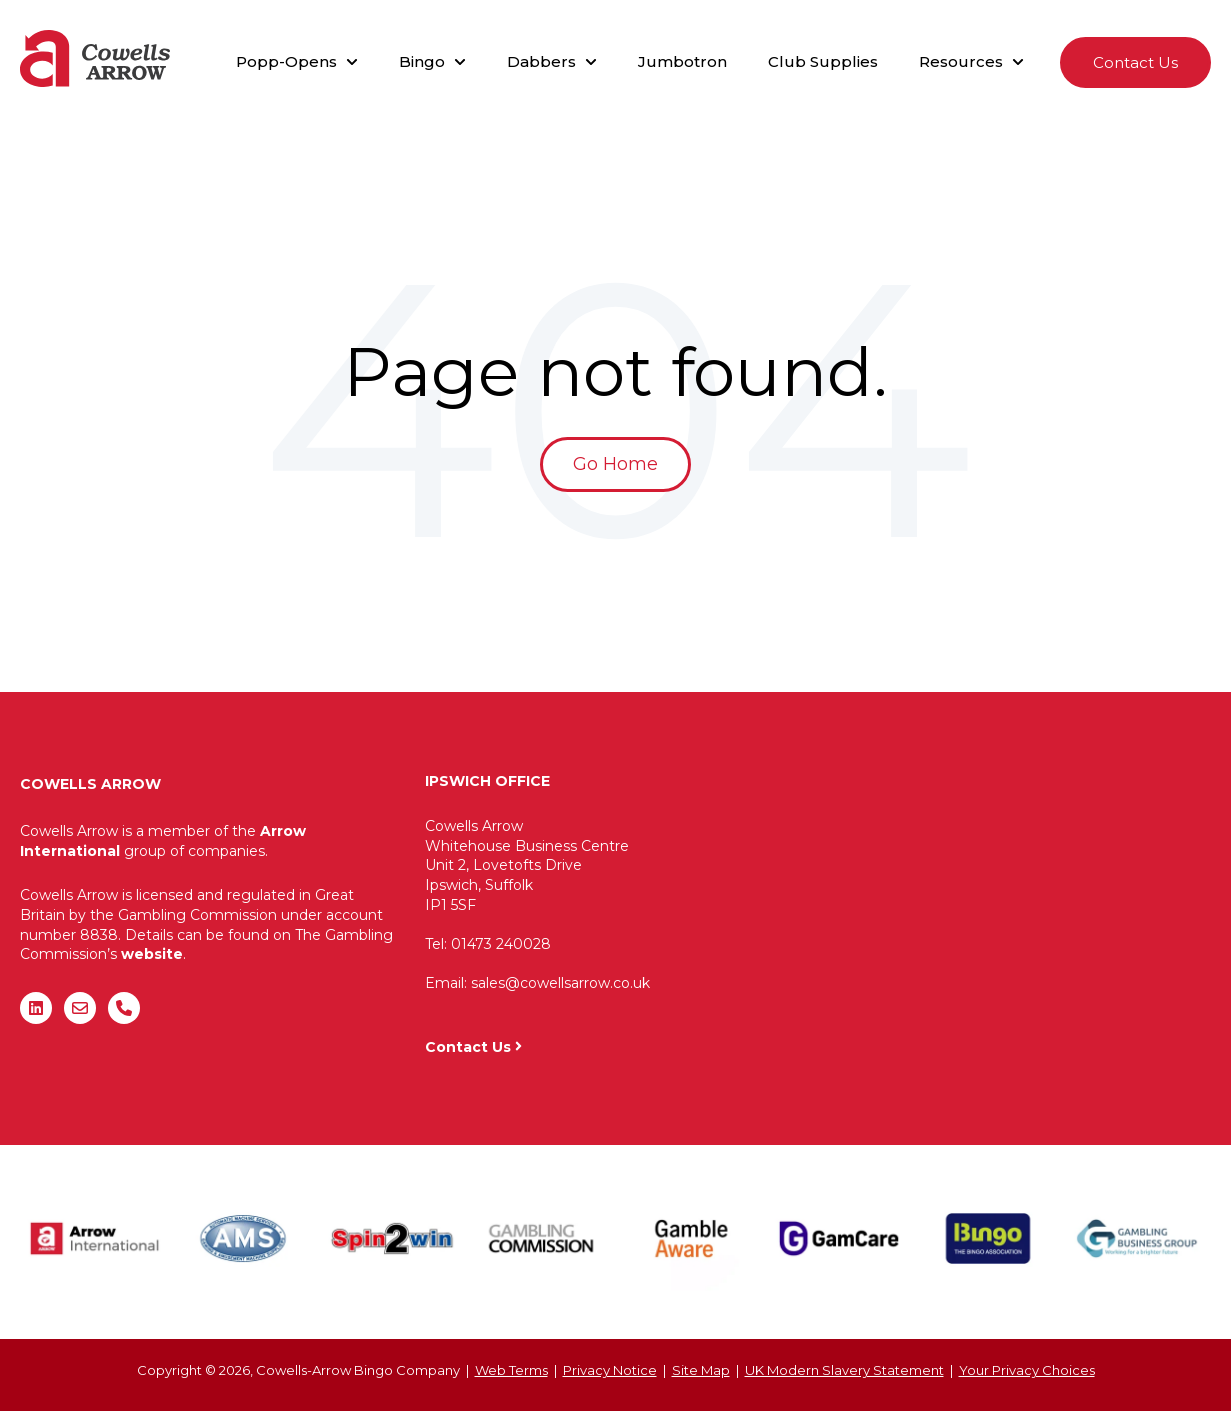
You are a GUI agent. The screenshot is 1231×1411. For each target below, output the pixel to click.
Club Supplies (823, 61)
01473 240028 (501, 944)
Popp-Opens (286, 61)
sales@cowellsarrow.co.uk (560, 983)
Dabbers (541, 61)
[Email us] (80, 1008)
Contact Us (1135, 62)
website (152, 954)
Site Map (701, 1370)
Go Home (615, 464)
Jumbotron (682, 61)
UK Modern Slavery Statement (844, 1370)
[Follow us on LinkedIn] (36, 1008)
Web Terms (511, 1370)
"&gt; (969, 896)
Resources (961, 61)
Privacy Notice (610, 1370)
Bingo (422, 61)
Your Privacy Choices (1027, 1370)
